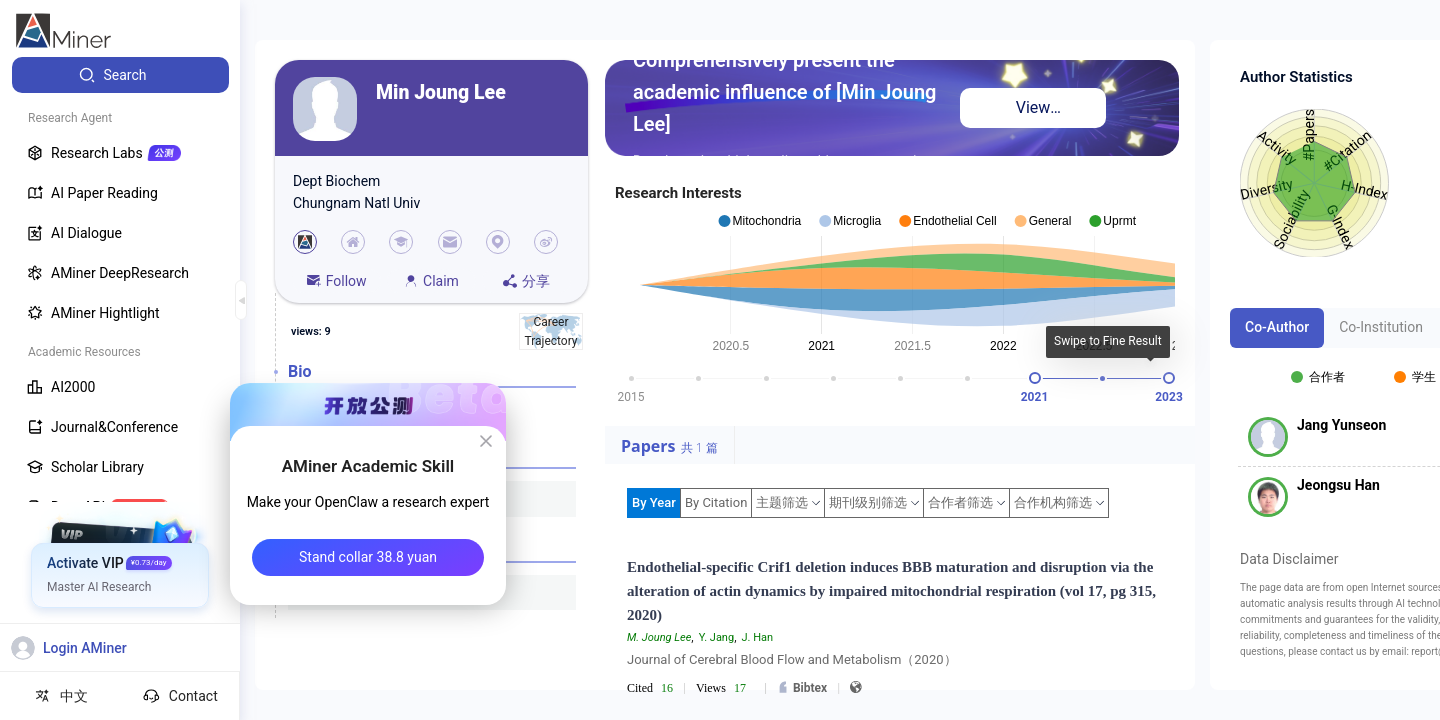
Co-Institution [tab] (1381, 327)
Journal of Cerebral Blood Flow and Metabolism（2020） (792, 659)
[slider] (1035, 378)
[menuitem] (120, 75)
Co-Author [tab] (1277, 327)
